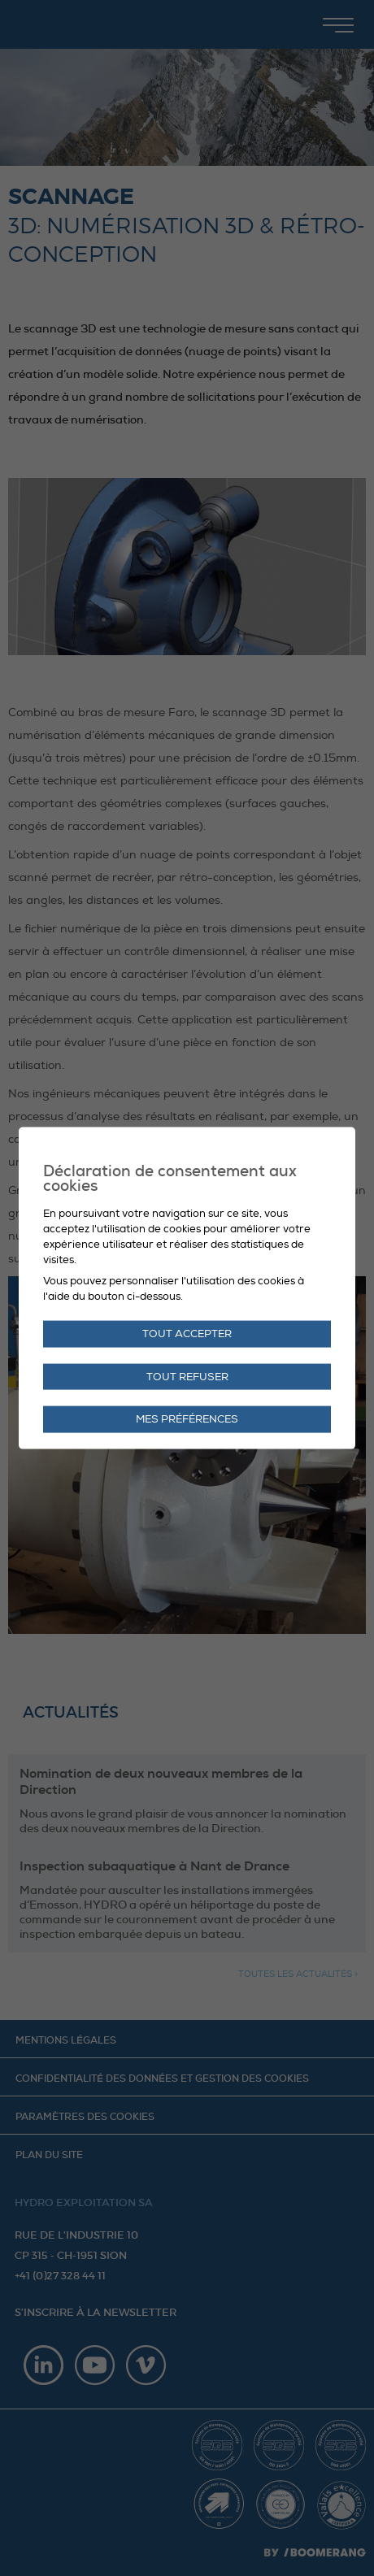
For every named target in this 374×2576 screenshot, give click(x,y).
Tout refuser (187, 1376)
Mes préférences (187, 1419)
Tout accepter (187, 1333)
